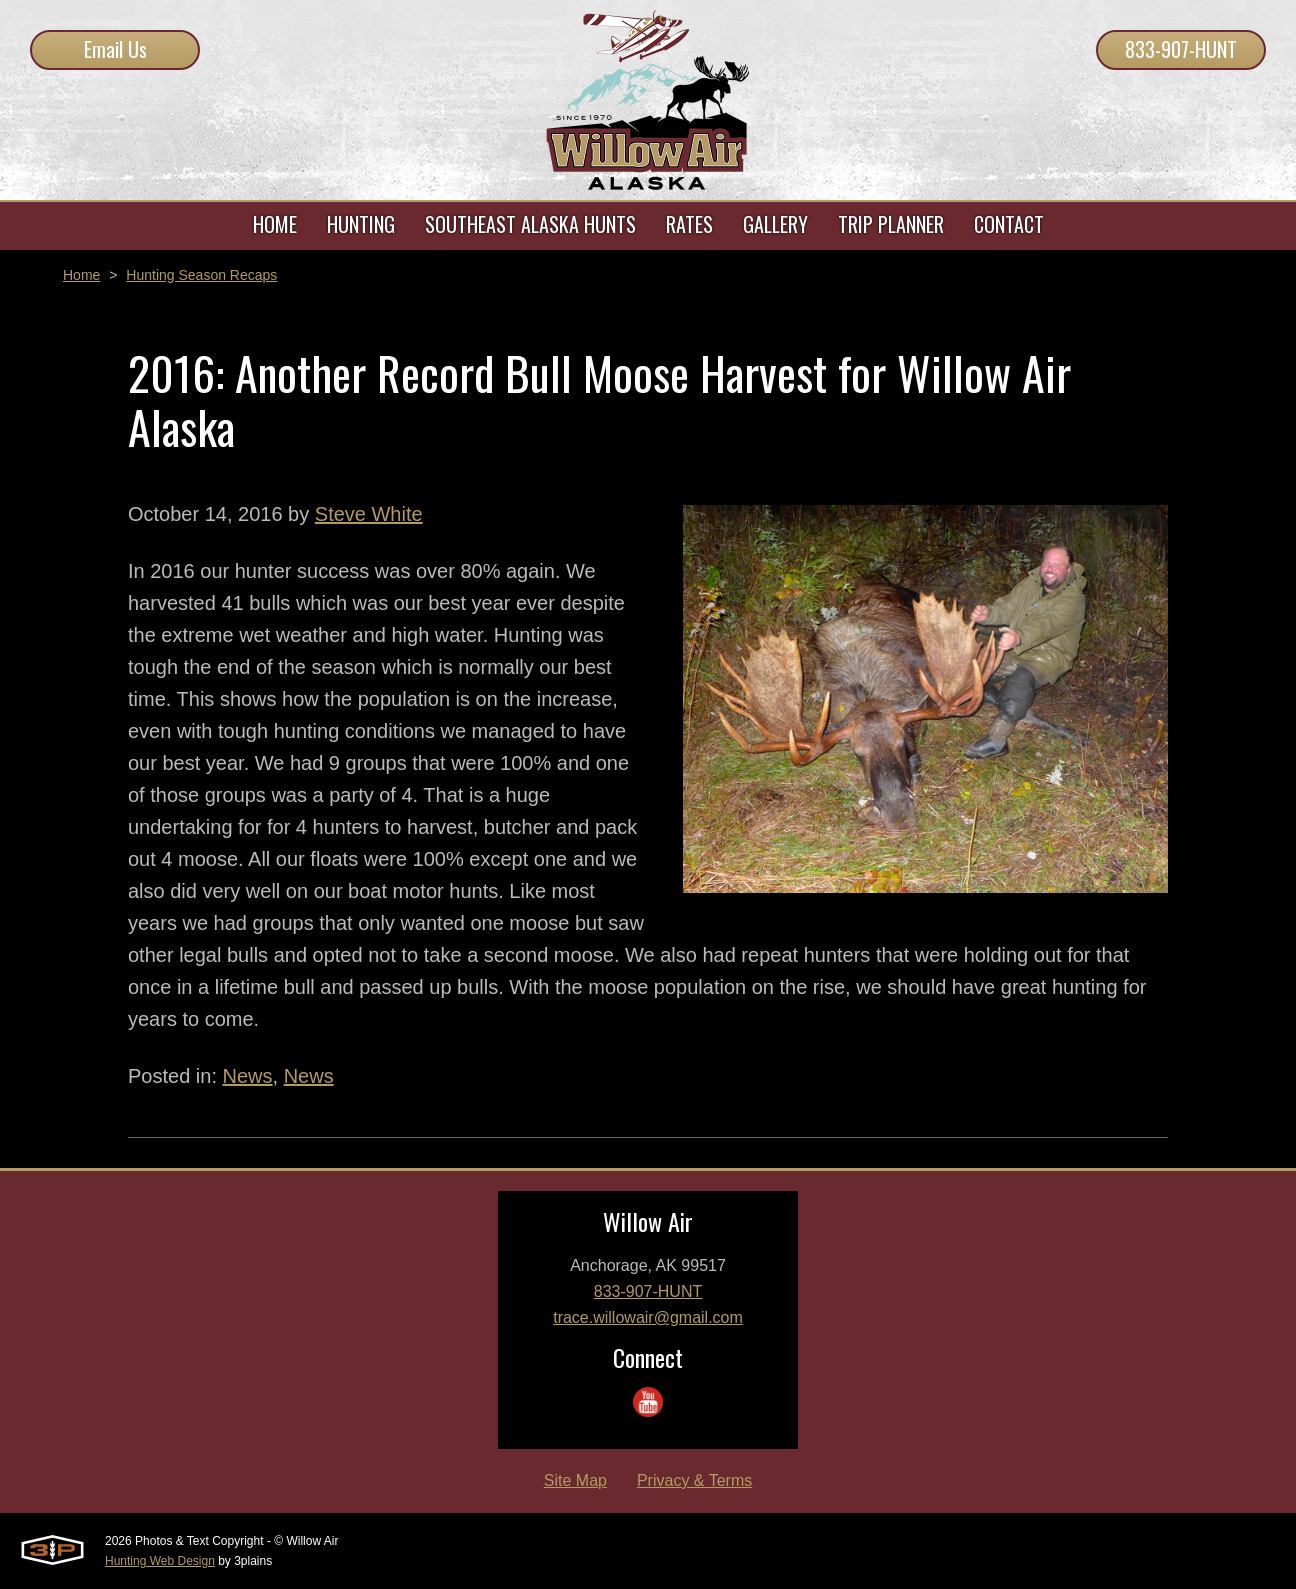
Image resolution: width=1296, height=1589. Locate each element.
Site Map (575, 1480)
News (248, 1076)
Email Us (115, 49)
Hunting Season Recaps (201, 275)
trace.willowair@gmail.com (648, 1317)
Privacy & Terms (694, 1480)
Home (81, 275)
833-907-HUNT (1181, 49)
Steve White (369, 514)
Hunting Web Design (160, 1561)
